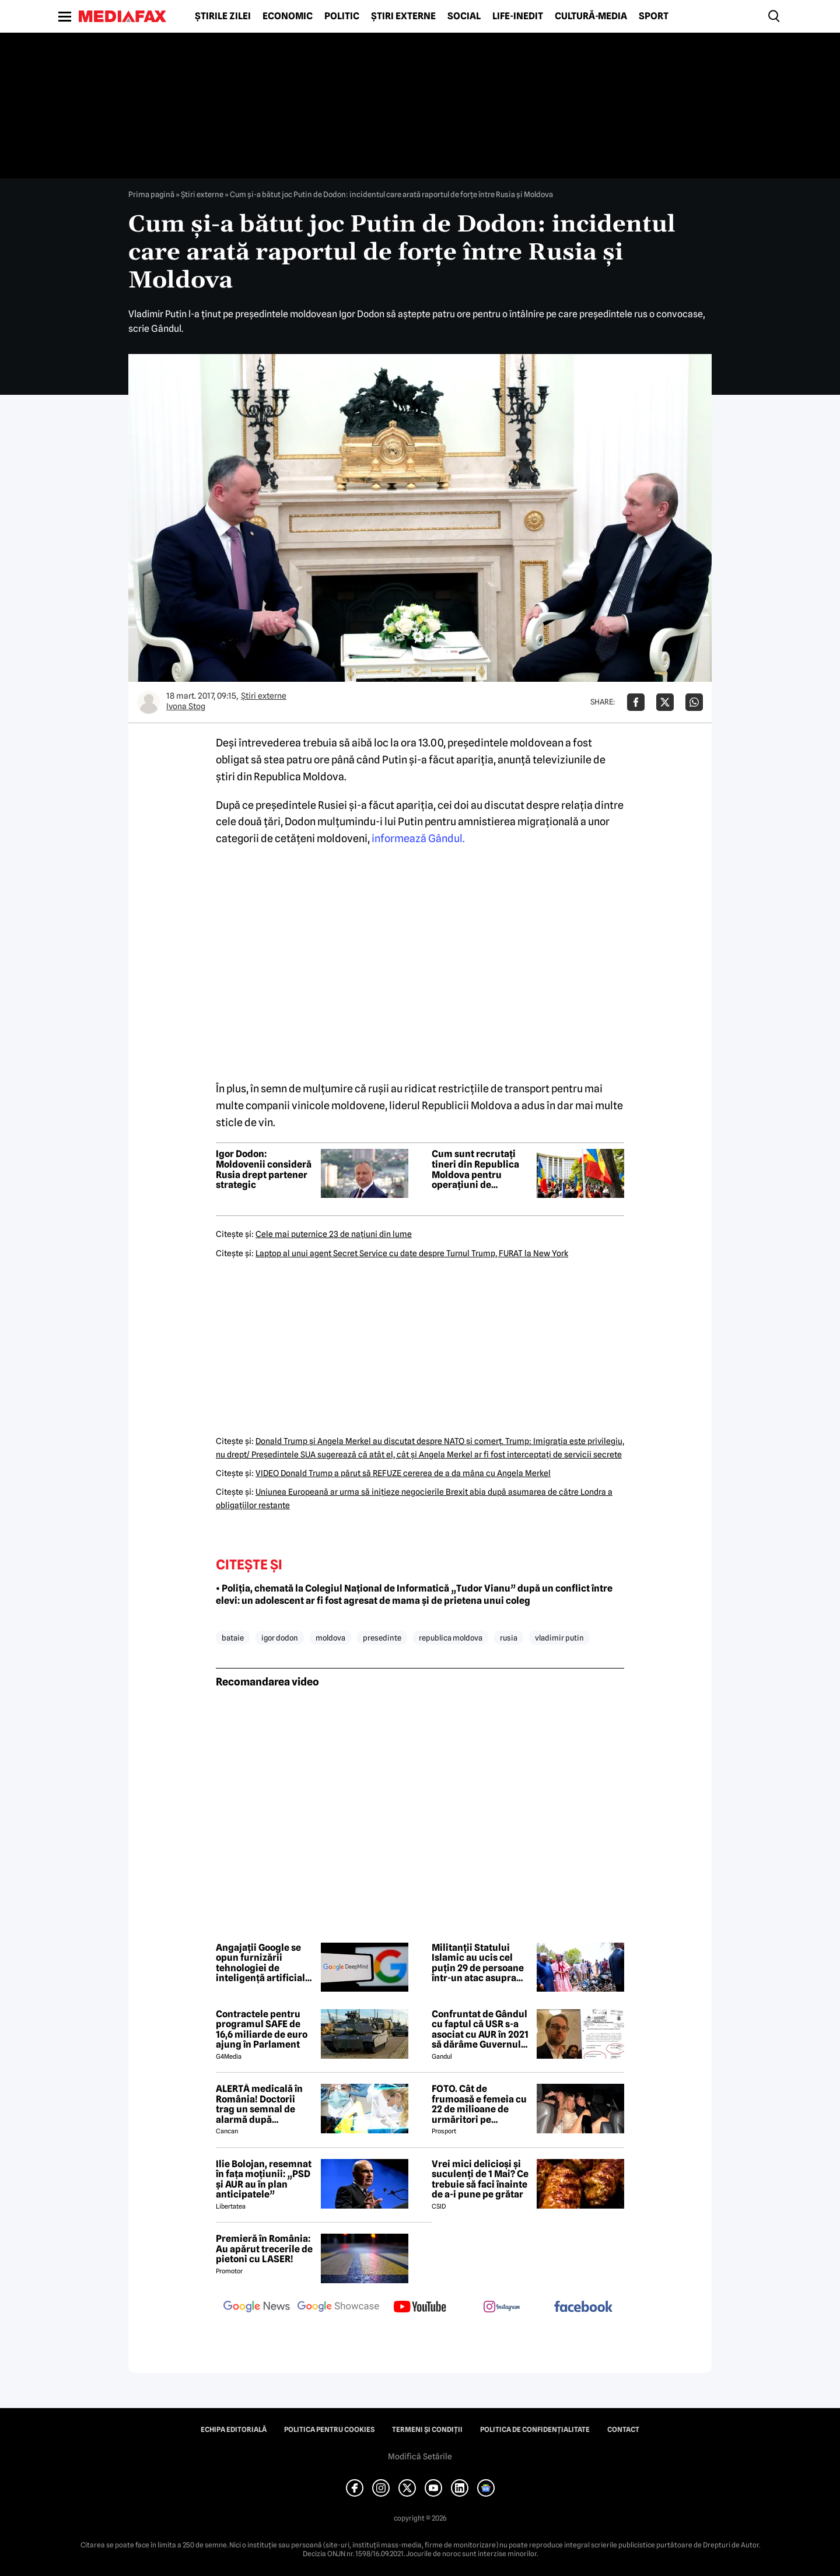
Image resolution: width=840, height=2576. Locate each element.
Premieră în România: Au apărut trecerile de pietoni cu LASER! (264, 2249)
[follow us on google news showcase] (338, 2308)
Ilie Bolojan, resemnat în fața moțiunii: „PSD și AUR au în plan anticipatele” (264, 2179)
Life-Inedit (517, 16)
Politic (341, 16)
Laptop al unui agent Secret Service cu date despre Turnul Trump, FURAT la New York (412, 1253)
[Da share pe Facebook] (636, 702)
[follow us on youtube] (420, 2308)
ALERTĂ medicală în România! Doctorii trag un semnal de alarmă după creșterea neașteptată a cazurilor (264, 2104)
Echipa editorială (234, 2430)
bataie (233, 1637)
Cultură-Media (591, 16)
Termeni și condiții (427, 2430)
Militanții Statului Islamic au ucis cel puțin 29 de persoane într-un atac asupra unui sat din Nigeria (478, 1963)
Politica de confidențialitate (535, 2430)
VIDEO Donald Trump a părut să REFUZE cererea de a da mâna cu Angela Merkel (403, 1473)
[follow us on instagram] (501, 2308)
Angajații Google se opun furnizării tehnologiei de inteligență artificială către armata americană (263, 1963)
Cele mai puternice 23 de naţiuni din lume (334, 1234)
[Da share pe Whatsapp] (694, 702)
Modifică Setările (420, 2456)
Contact (623, 2430)
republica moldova (450, 1637)
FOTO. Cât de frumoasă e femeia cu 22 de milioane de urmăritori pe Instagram (479, 2104)
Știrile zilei (223, 16)
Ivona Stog (185, 706)
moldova (330, 1637)
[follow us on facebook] (583, 2307)
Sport (653, 16)
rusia (508, 1637)
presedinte (382, 1637)
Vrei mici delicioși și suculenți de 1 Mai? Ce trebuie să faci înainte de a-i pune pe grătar (480, 2179)
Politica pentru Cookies (329, 2430)
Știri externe (403, 16)
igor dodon (279, 1637)
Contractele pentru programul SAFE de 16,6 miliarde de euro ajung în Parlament (261, 2029)
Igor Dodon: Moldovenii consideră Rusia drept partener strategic (264, 1169)
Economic (287, 16)
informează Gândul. (418, 838)
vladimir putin (559, 1637)
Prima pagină (151, 194)
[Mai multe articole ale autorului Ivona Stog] (148, 702)
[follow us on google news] (257, 2308)
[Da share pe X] (665, 702)
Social (464, 16)
